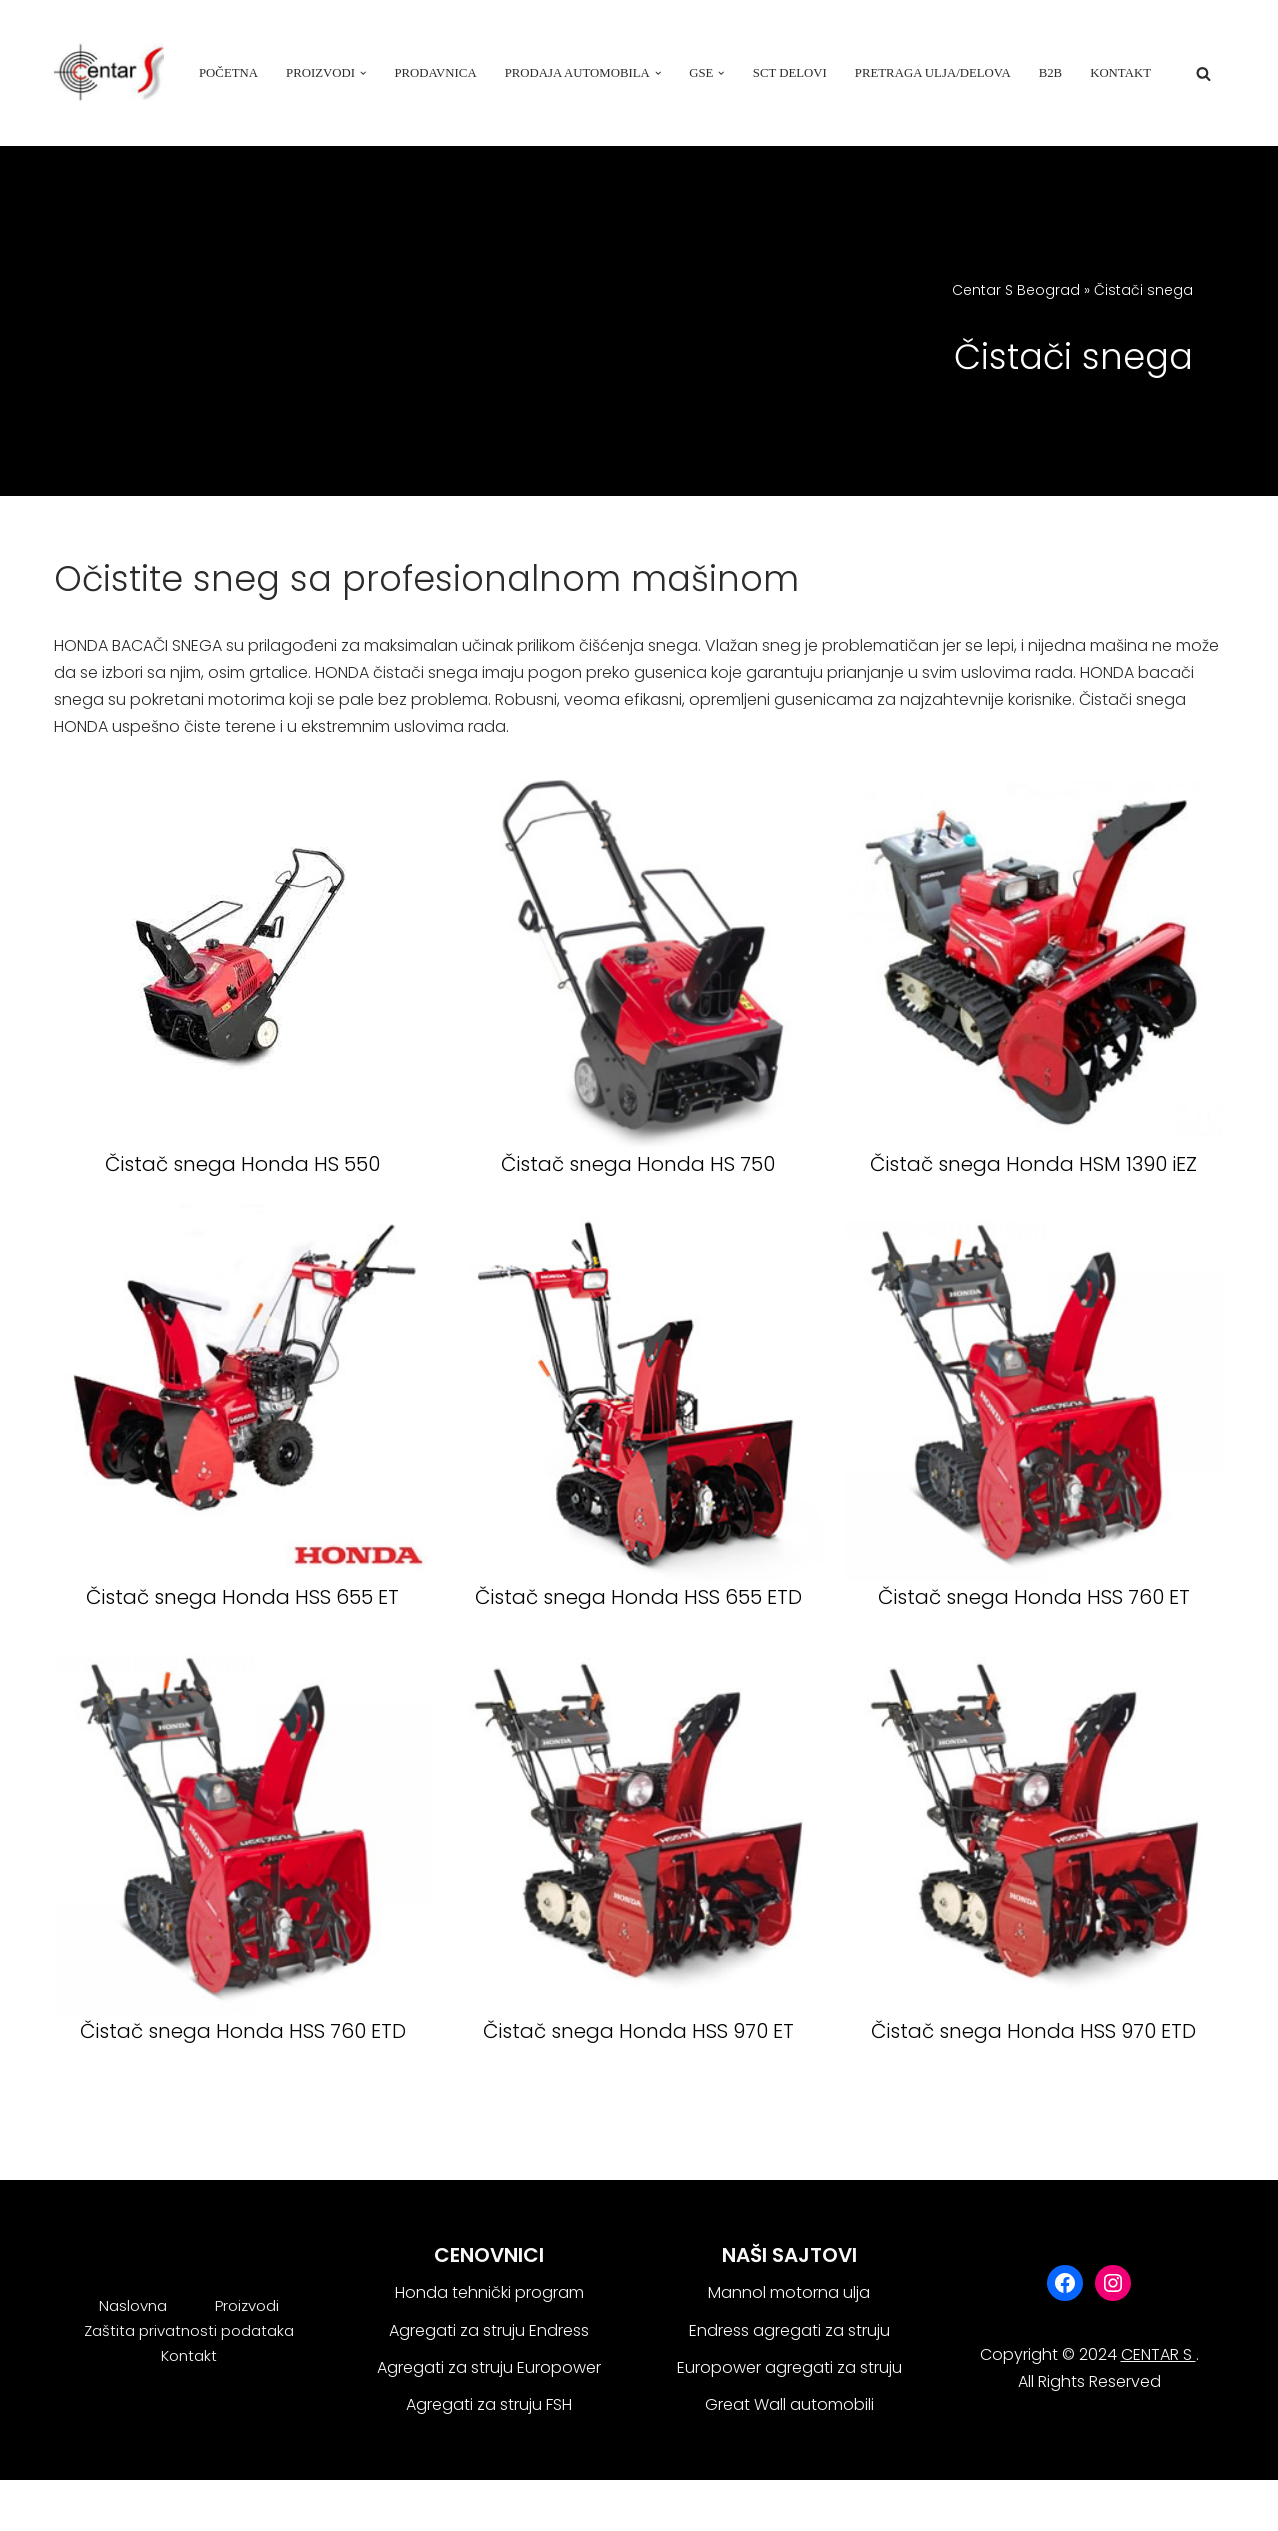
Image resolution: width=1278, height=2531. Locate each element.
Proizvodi (247, 2305)
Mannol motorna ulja (789, 2292)
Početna (228, 73)
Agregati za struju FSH (489, 2404)
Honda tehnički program (489, 2292)
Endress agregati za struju (789, 2330)
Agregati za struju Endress (489, 2330)
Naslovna (133, 2305)
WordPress (244, 2505)
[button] (363, 73)
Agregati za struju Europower (489, 2367)
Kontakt (1120, 73)
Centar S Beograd (1016, 290)
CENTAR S (1158, 2354)
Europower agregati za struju (789, 2367)
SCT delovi (790, 73)
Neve (73, 2505)
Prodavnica (435, 73)
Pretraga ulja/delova (933, 73)
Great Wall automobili (789, 2404)
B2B (1050, 73)
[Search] (1203, 73)
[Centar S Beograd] (109, 73)
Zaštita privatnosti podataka (189, 2330)
